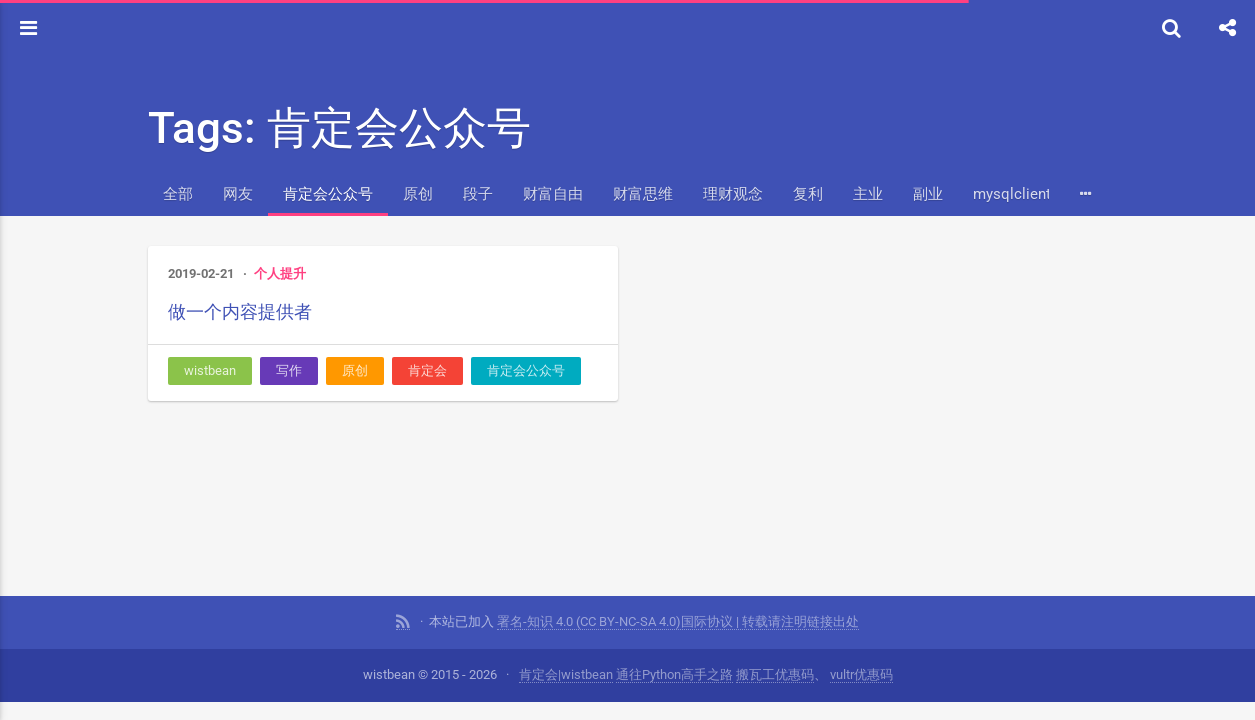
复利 (808, 194)
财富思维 (643, 194)
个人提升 (280, 273)
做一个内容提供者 (240, 311)
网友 (238, 194)
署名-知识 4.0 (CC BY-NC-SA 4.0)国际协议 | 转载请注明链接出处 (678, 621)
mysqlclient (1012, 194)
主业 (868, 194)
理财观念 (733, 194)
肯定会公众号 (328, 194)
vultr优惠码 (861, 674)
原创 (418, 194)
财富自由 (553, 194)
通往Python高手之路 (674, 674)
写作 (289, 370)
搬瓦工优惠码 (775, 674)
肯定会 (427, 370)
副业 (928, 194)
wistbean (210, 370)
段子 (478, 194)
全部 (178, 194)
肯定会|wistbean (566, 674)
